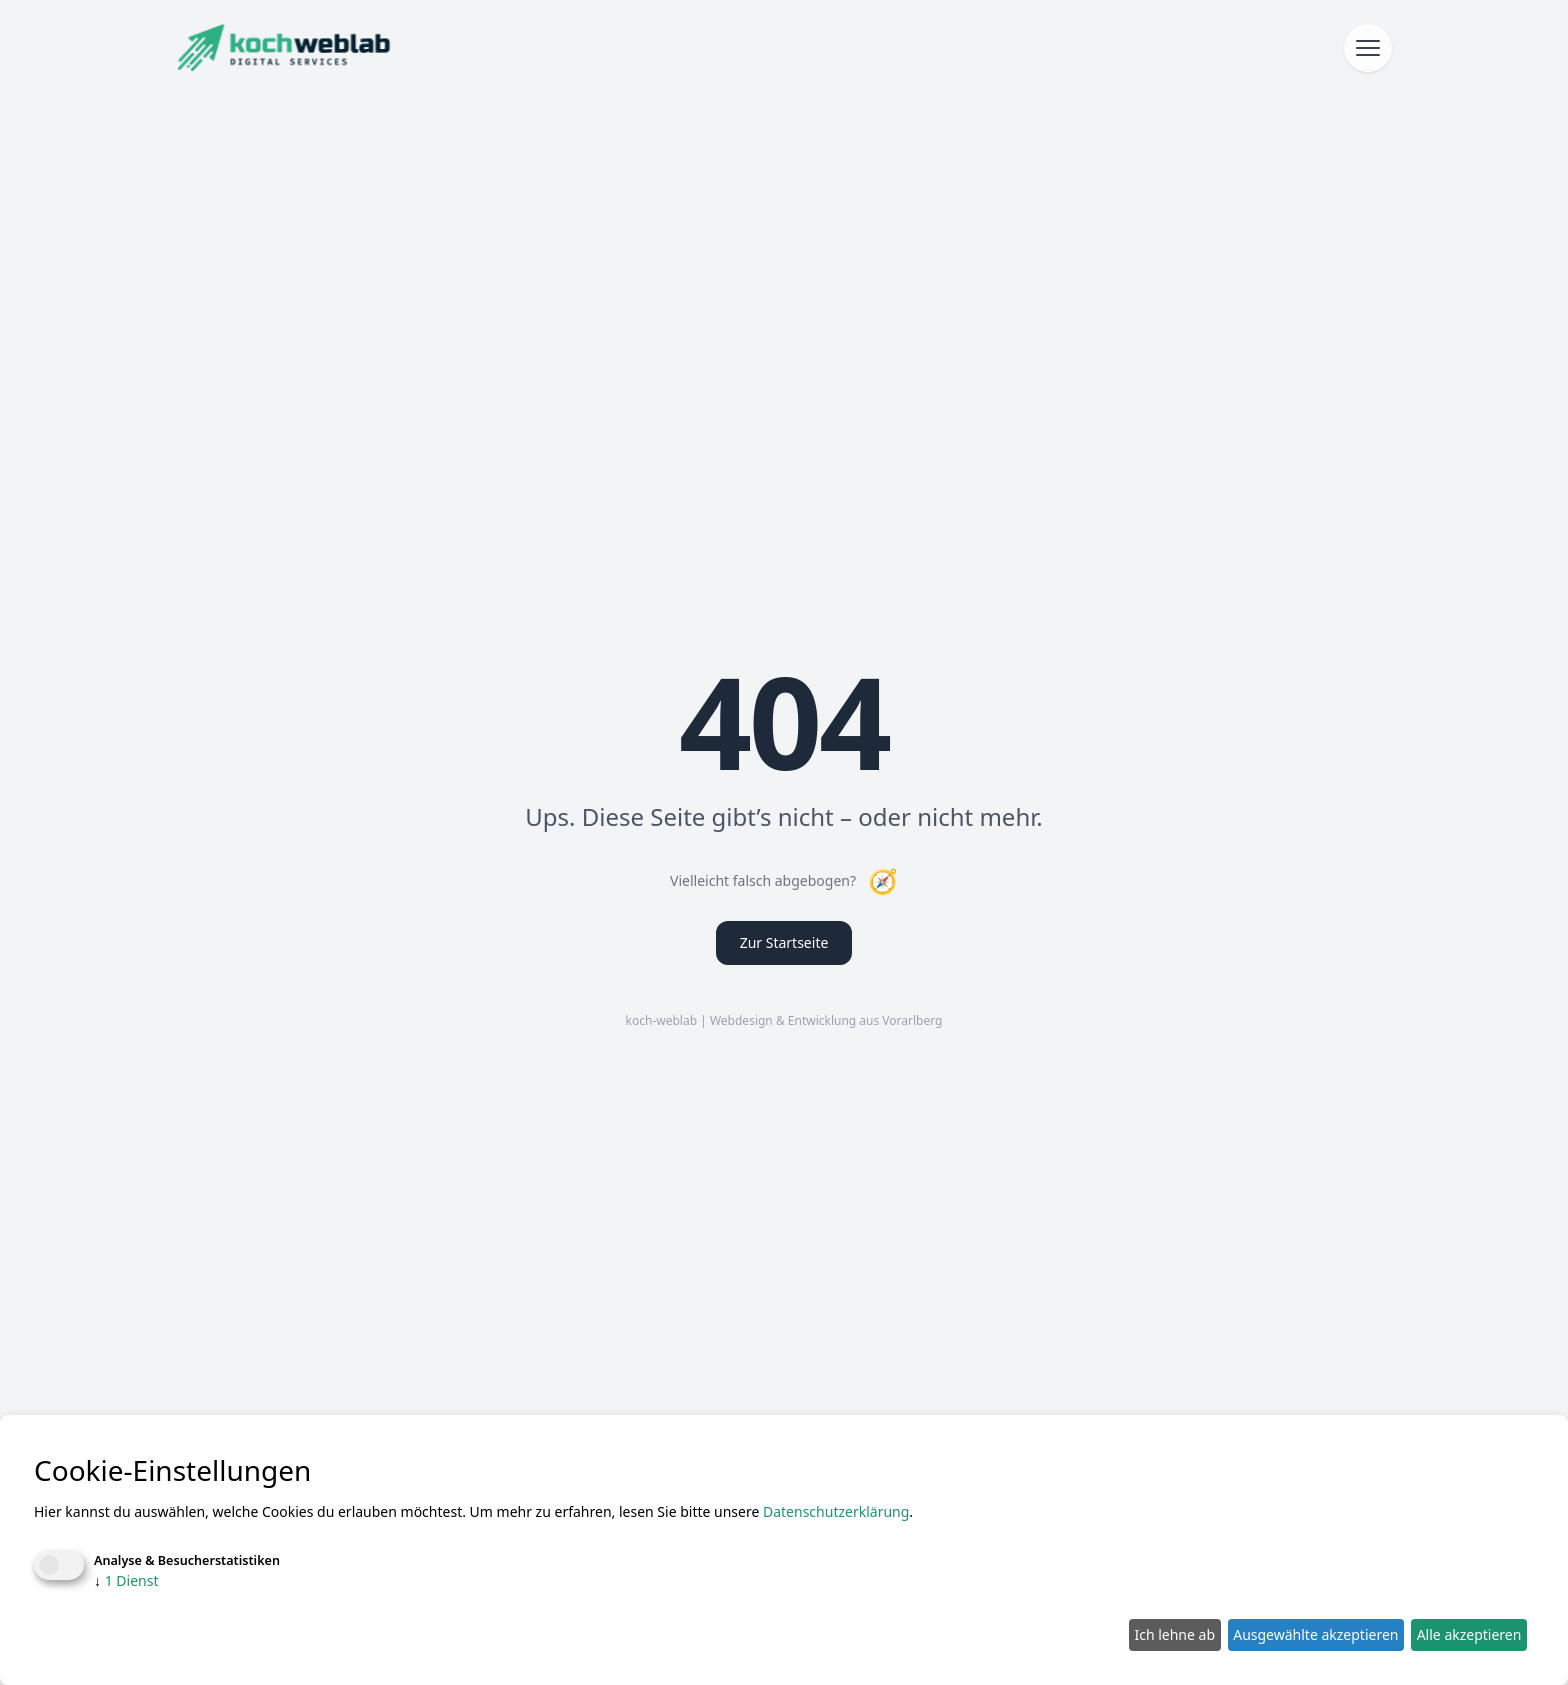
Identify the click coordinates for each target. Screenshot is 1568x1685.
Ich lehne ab (1174, 1634)
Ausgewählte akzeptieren (1315, 1634)
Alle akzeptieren (1469, 1634)
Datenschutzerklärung (836, 1511)
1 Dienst (126, 1580)
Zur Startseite (784, 942)
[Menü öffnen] (1368, 48)
